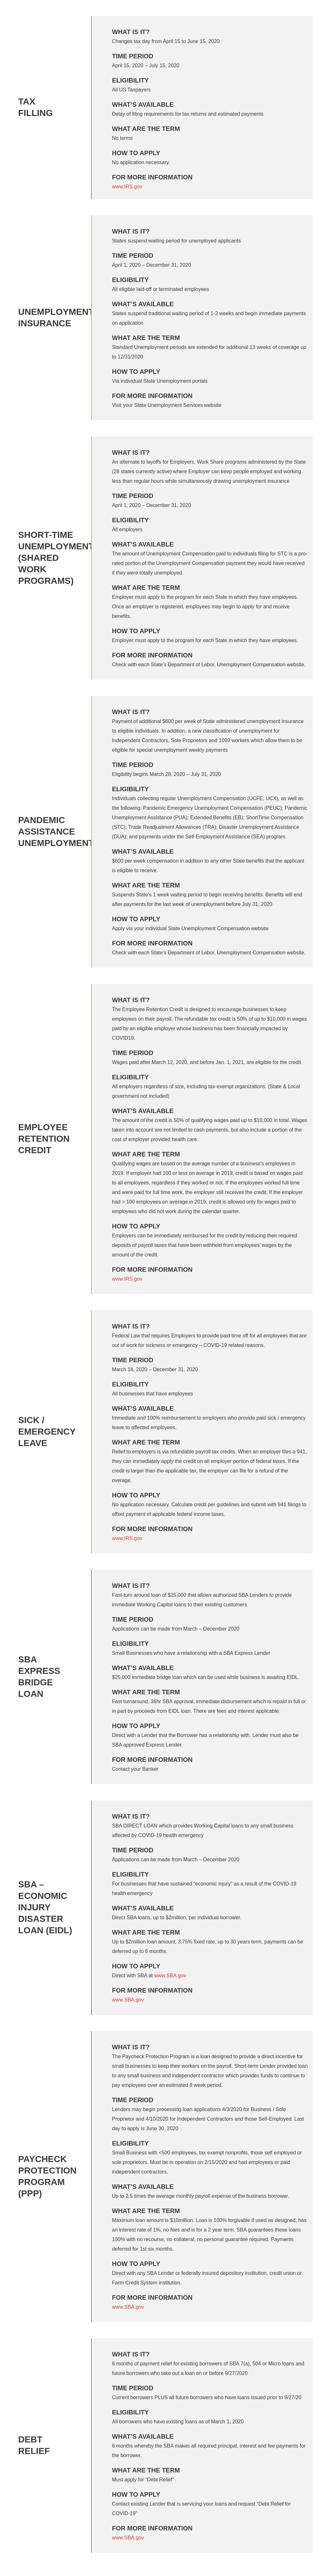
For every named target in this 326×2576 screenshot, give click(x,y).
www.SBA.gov (170, 1975)
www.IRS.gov (127, 186)
